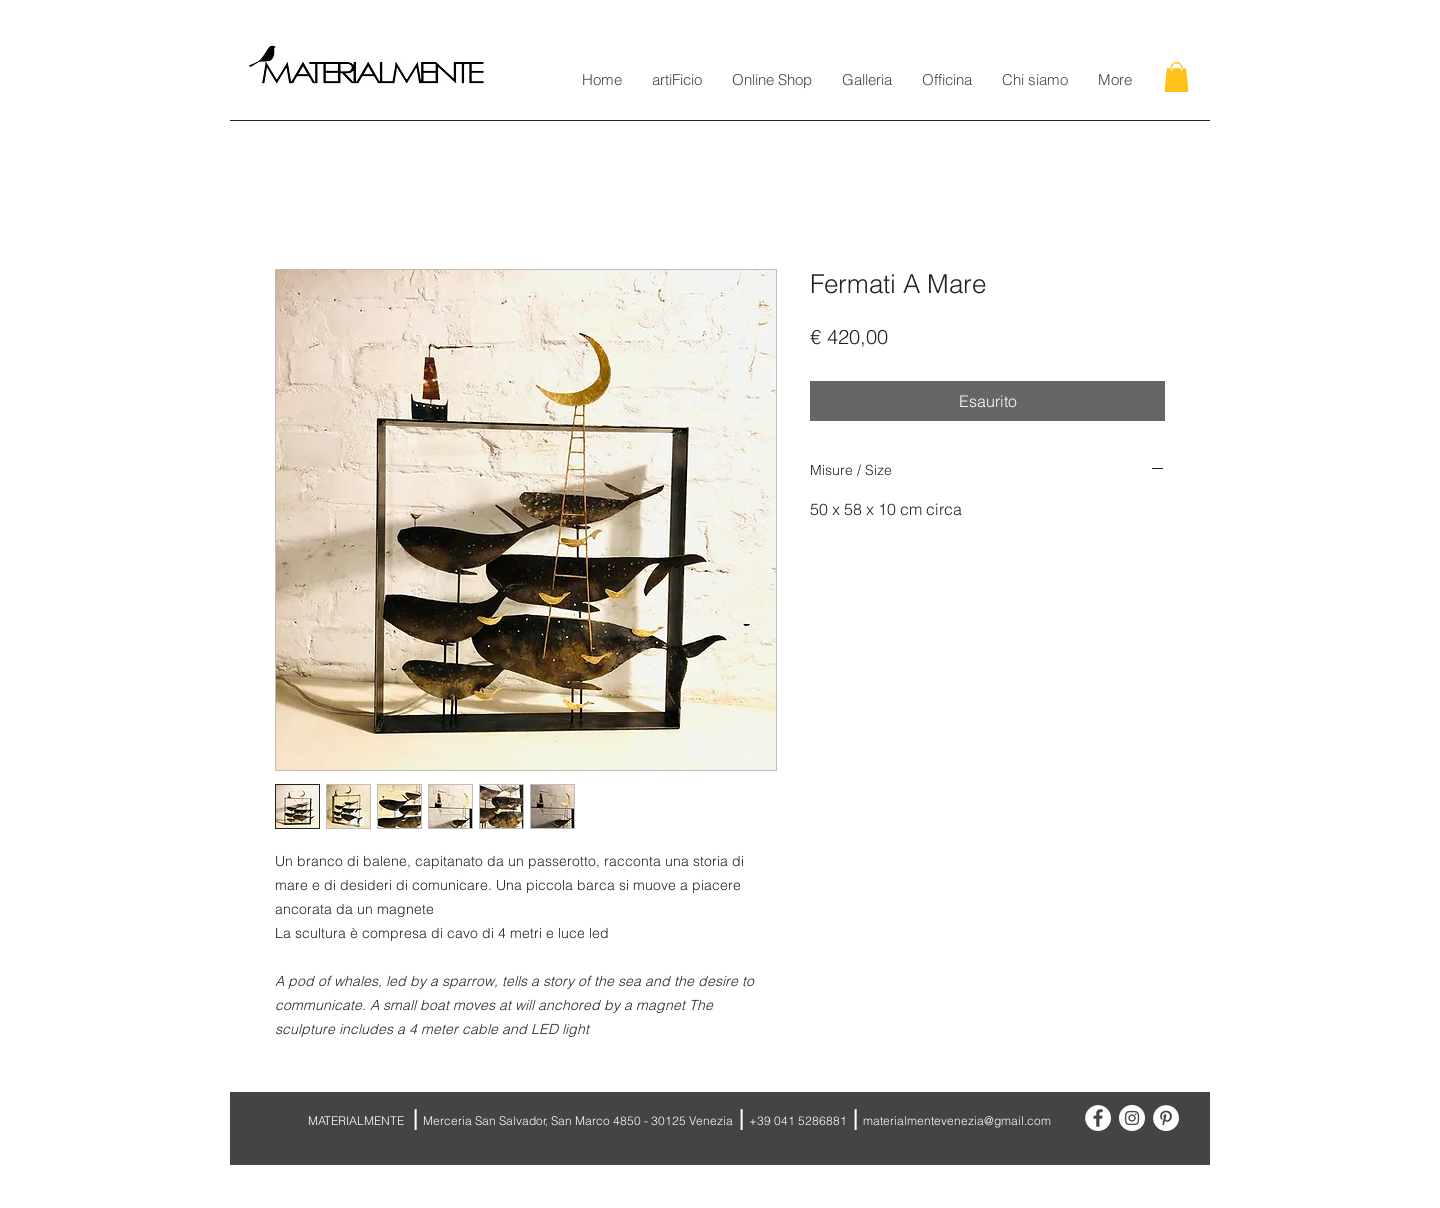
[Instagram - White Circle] (1132, 1118)
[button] (1176, 77)
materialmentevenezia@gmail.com (957, 1120)
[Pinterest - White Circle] (1166, 1118)
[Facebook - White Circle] (1098, 1118)
